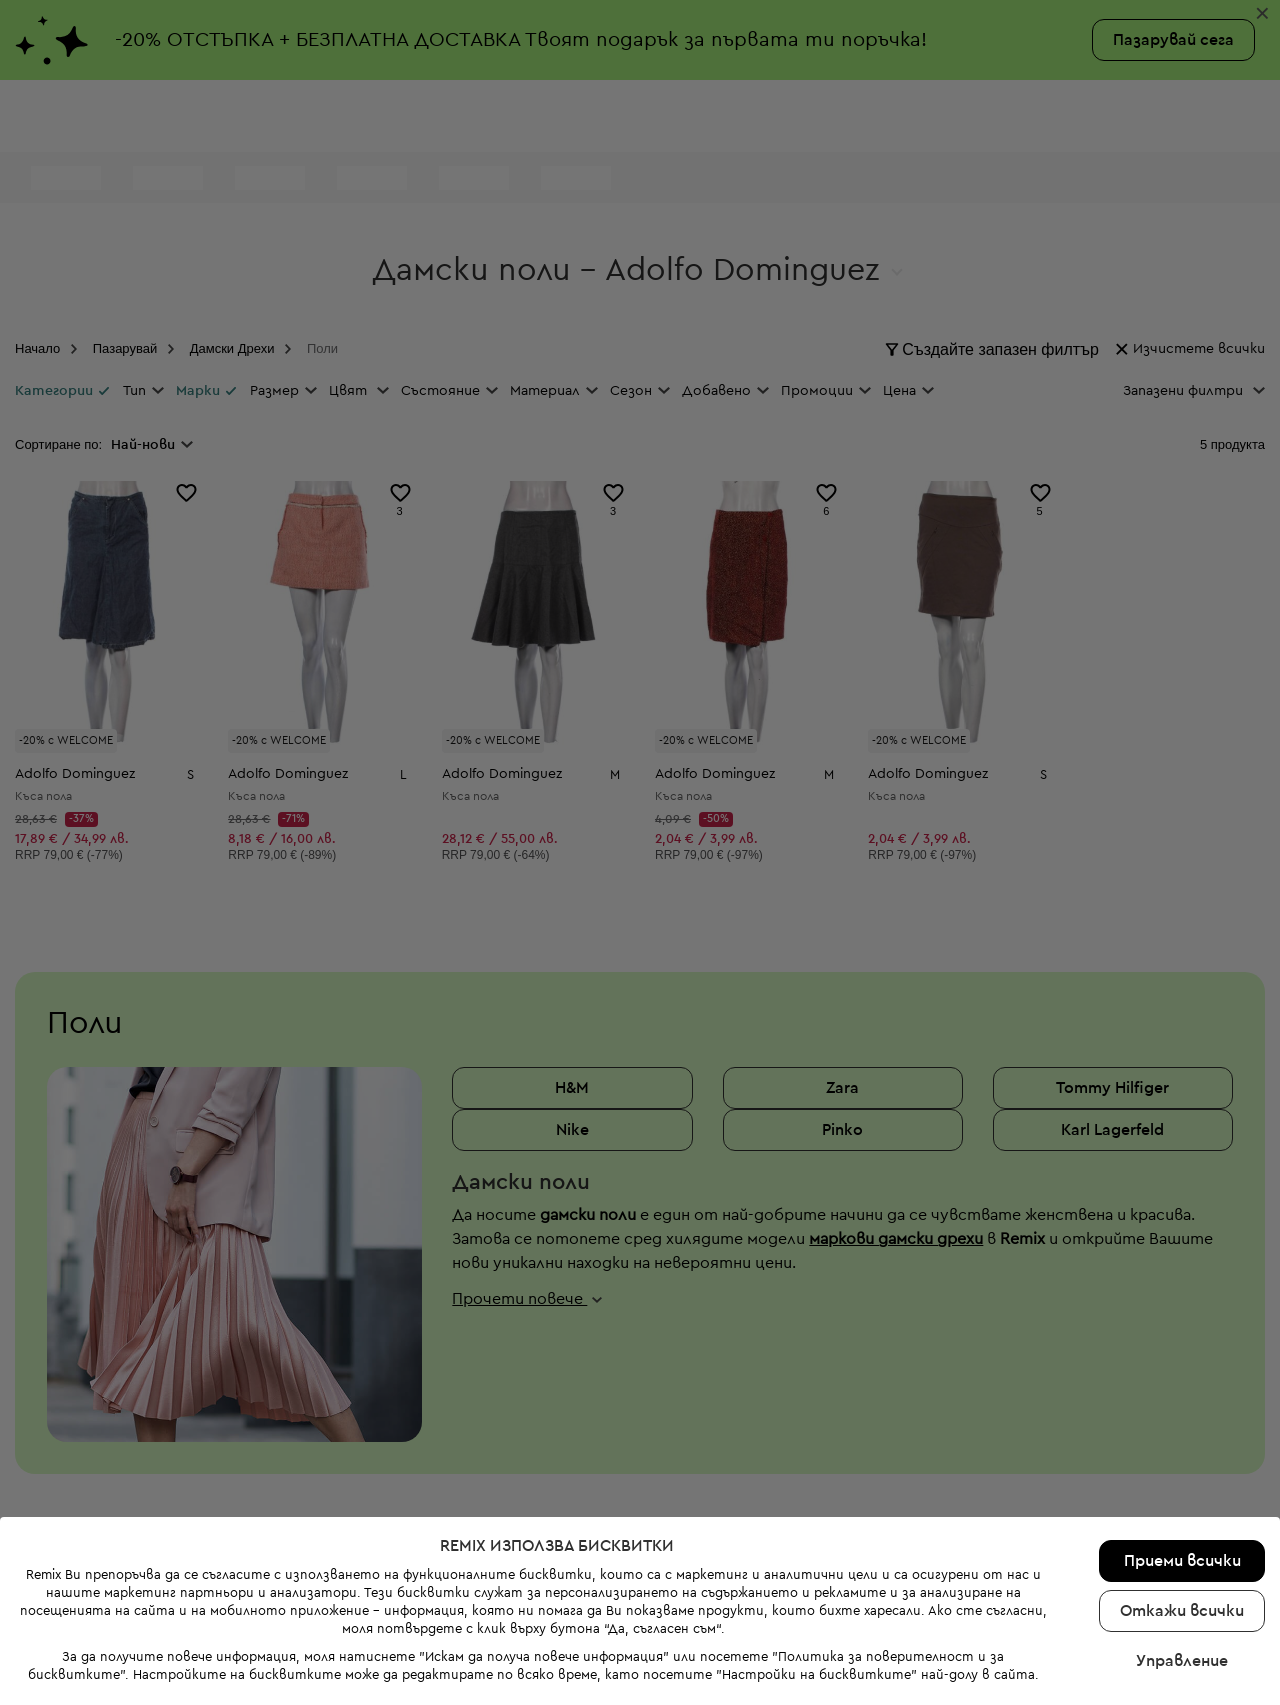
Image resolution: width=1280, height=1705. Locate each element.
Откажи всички (1182, 1530)
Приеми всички (1182, 1480)
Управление (1182, 1580)
